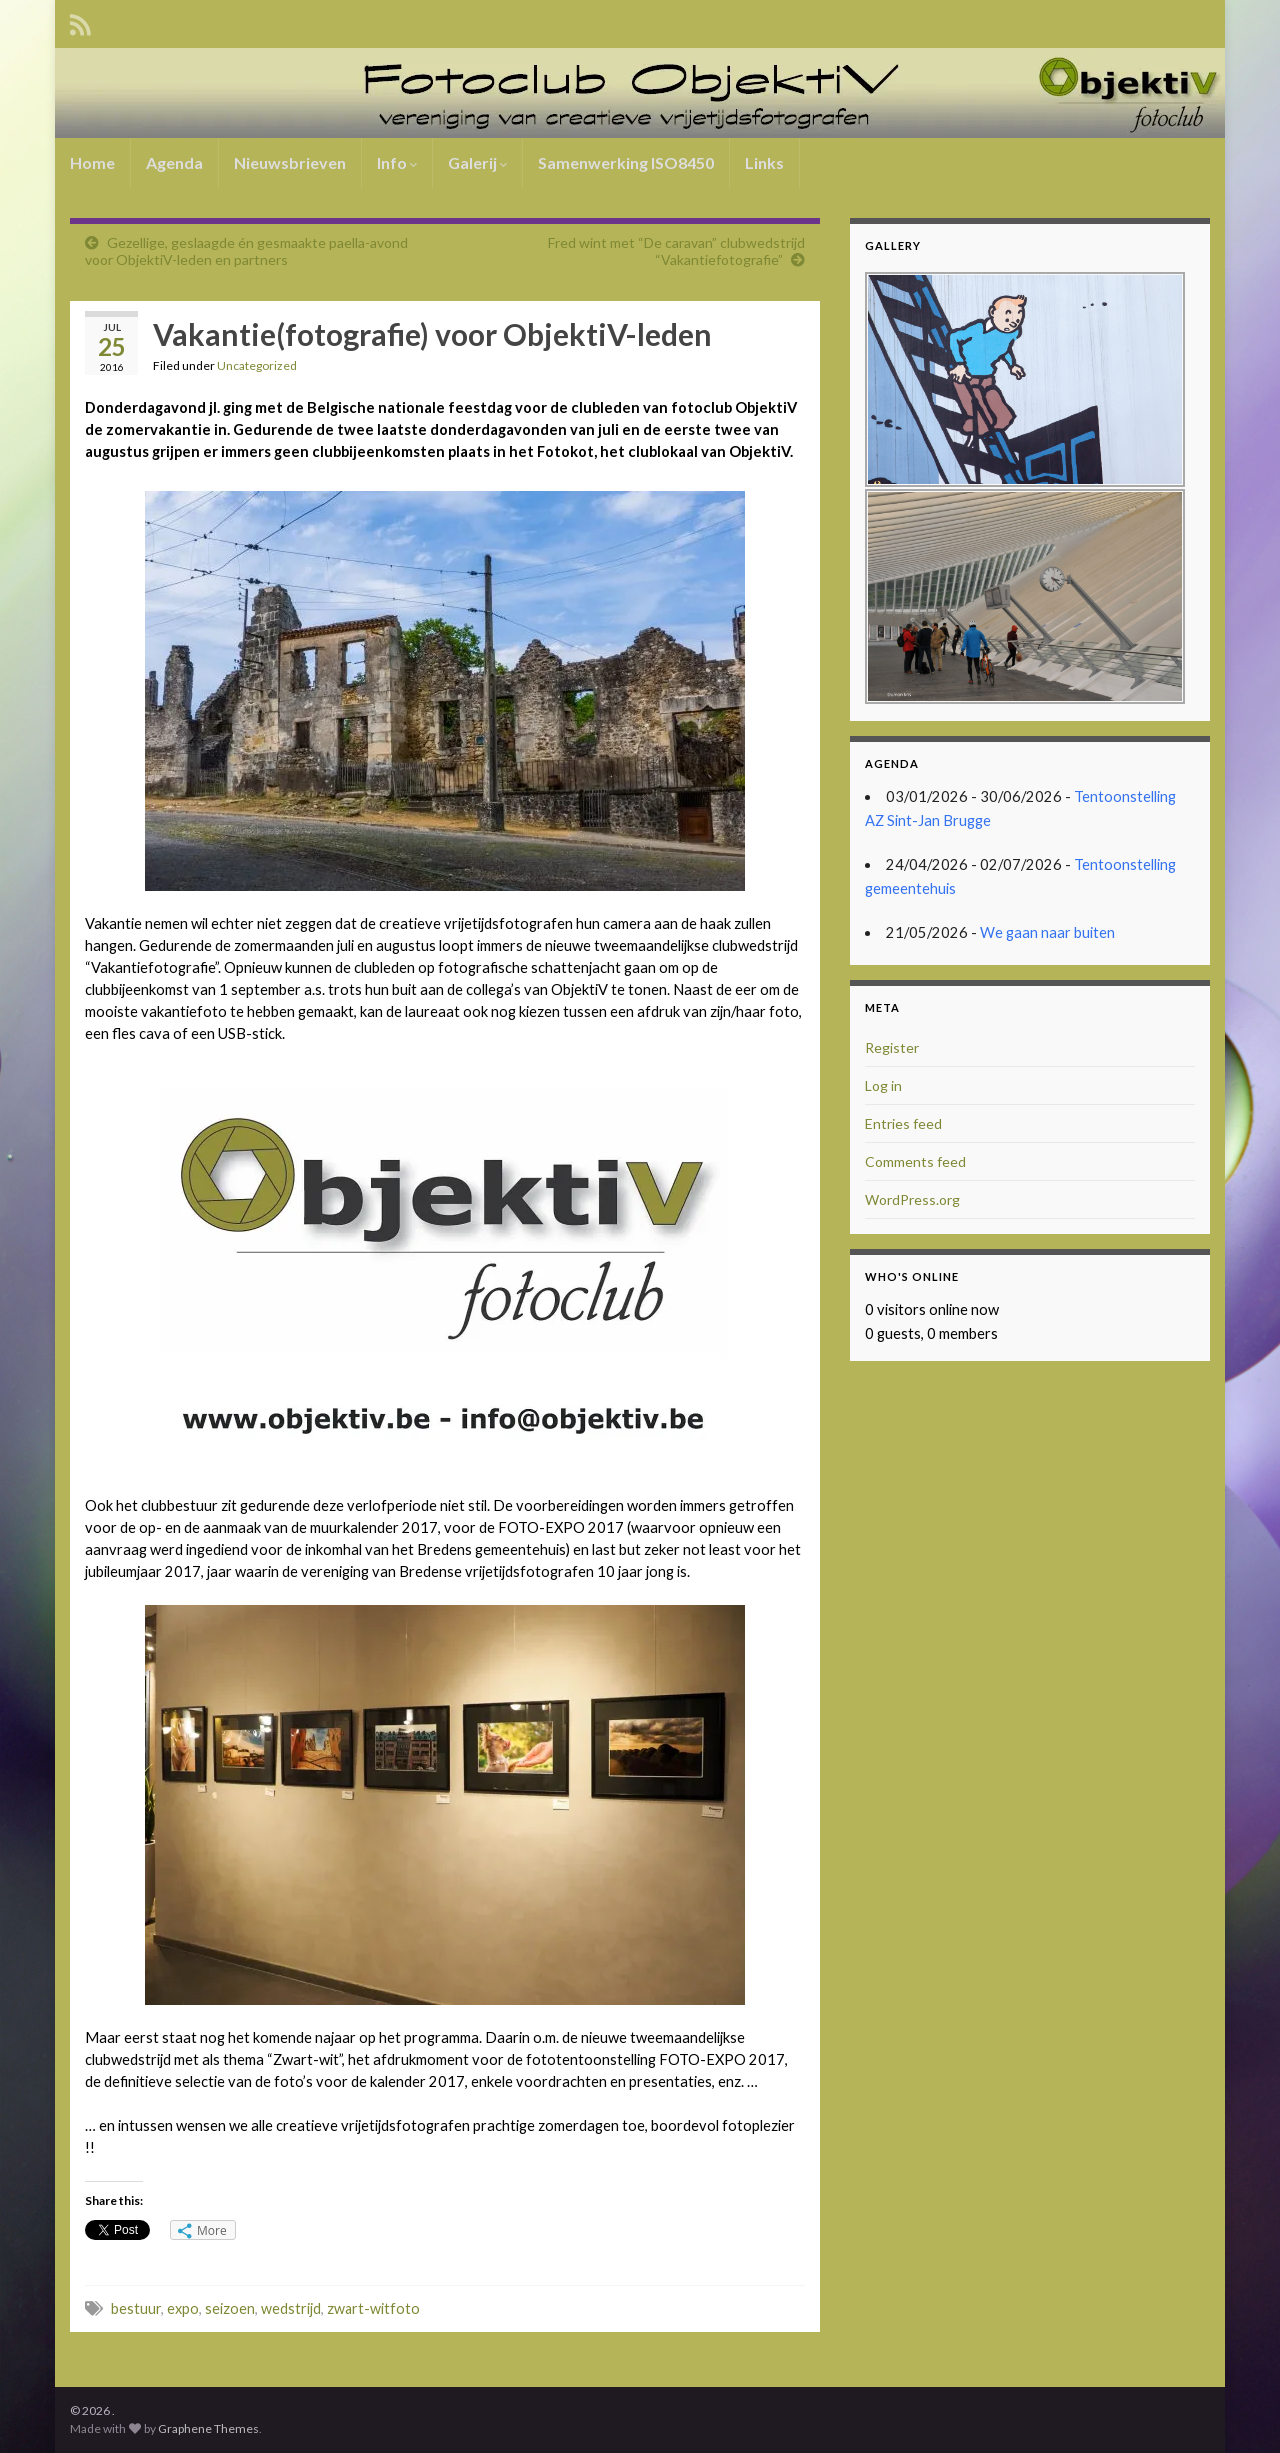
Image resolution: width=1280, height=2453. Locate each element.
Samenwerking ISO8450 (626, 162)
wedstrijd (291, 2308)
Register (892, 1047)
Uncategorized (257, 365)
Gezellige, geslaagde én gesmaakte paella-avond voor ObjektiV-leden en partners (246, 251)
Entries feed (903, 1123)
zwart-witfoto (373, 2308)
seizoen (230, 2308)
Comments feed (915, 1161)
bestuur (136, 2308)
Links (764, 162)
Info (397, 162)
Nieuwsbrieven (290, 162)
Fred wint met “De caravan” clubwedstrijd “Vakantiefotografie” (676, 251)
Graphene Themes (208, 2428)
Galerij (477, 162)
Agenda (174, 162)
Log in (883, 1085)
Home (92, 162)
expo (183, 2308)
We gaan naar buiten (1047, 932)
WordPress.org (912, 1199)
